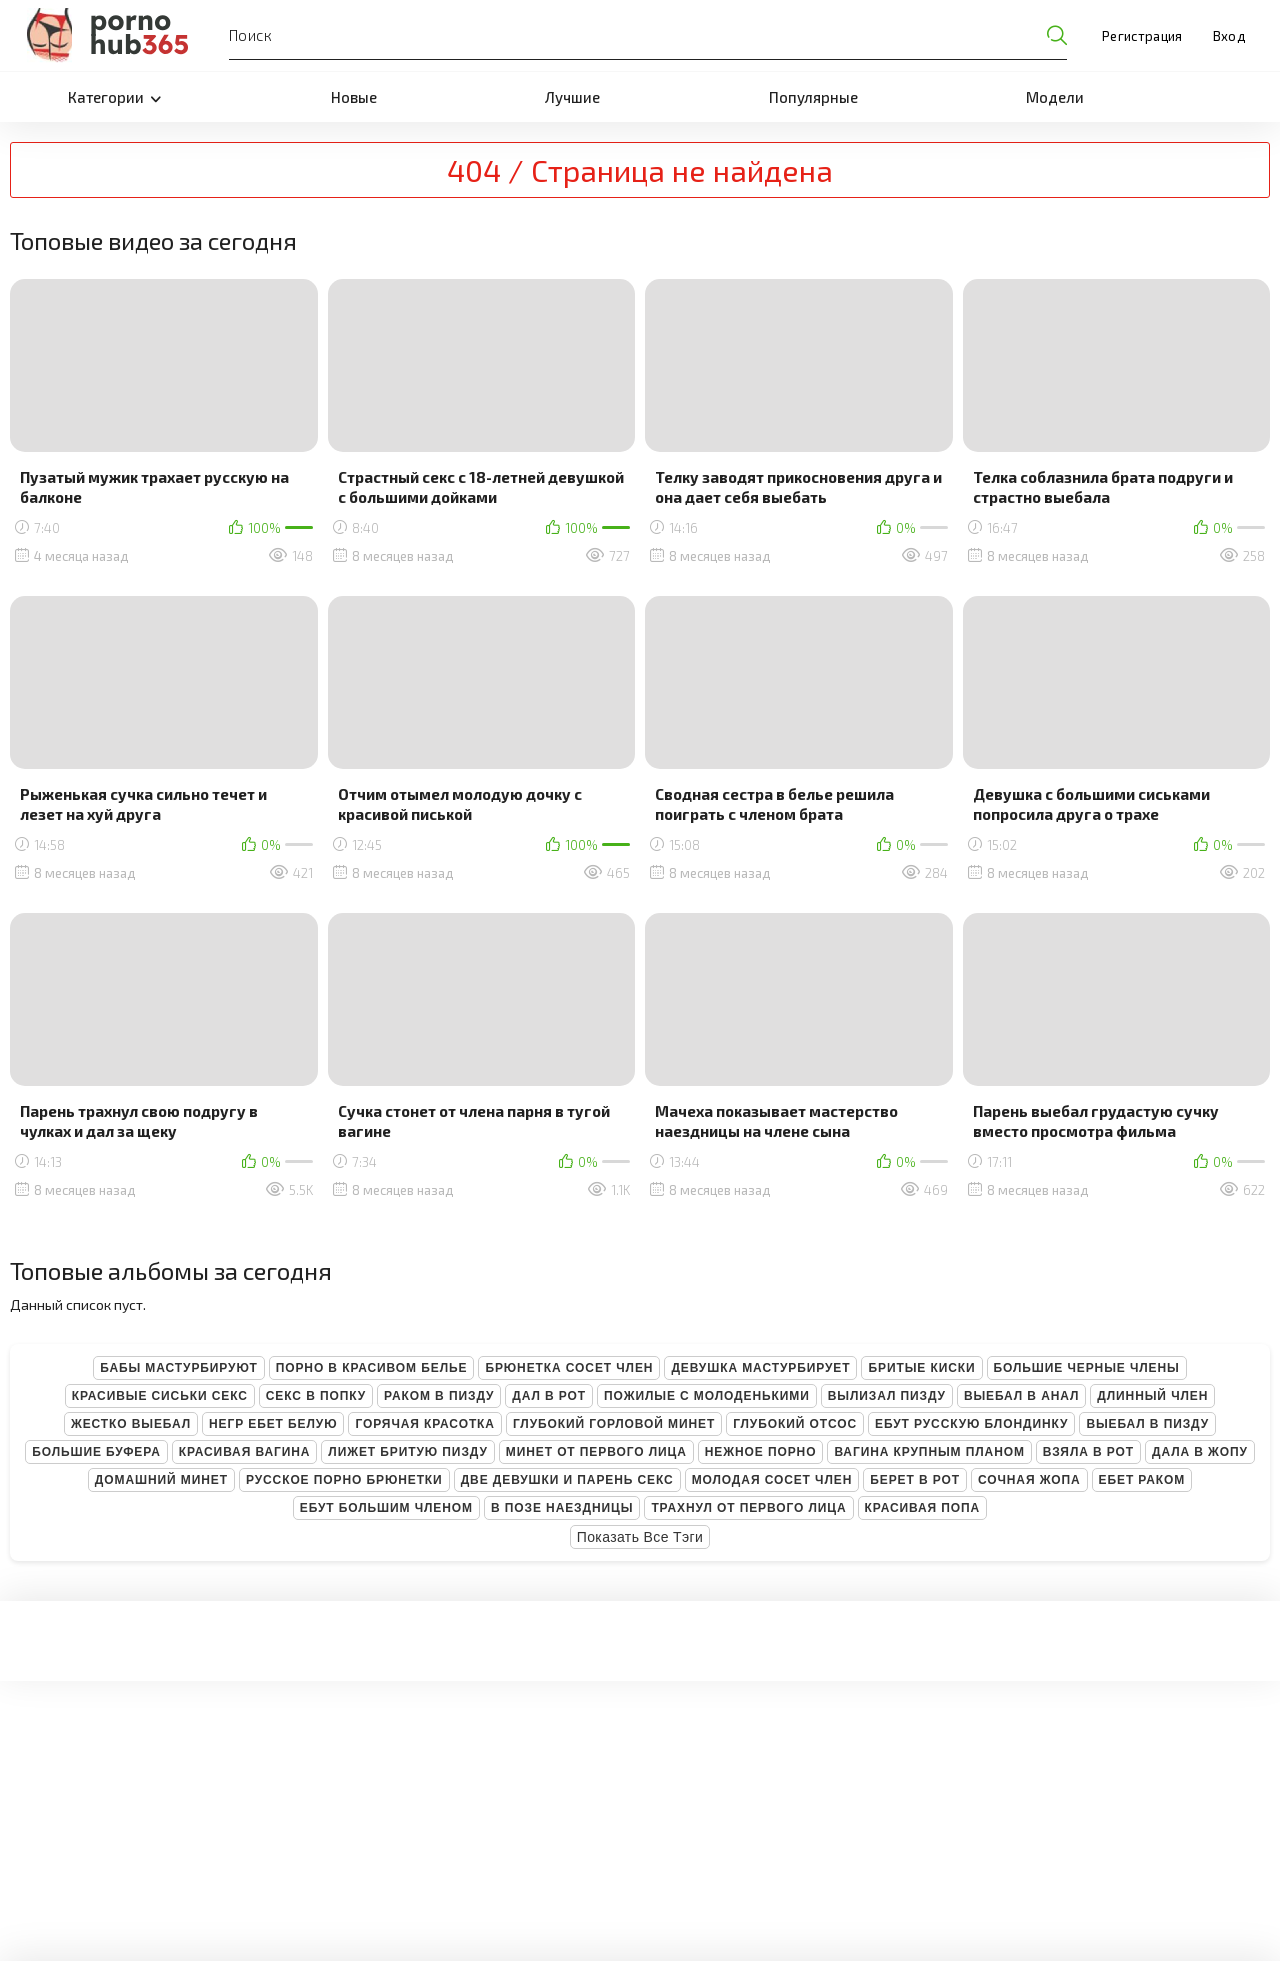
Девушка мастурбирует (760, 1368)
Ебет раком (1142, 1480)
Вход (1229, 36)
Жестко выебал (131, 1424)
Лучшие (572, 97)
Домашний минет (161, 1480)
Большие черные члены (1087, 1368)
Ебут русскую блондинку (971, 1424)
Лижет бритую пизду (407, 1452)
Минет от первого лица (596, 1452)
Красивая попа (923, 1508)
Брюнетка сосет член (569, 1368)
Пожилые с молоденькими (707, 1396)
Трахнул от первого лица (748, 1508)
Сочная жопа (1029, 1480)
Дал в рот (549, 1396)
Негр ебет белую (273, 1424)
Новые (354, 97)
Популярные (813, 97)
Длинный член (1152, 1396)
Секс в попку (316, 1396)
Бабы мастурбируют (178, 1368)
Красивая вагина (245, 1452)
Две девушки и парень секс (567, 1480)
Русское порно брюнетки (344, 1480)
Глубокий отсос (795, 1424)
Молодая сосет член (772, 1480)
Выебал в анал (1021, 1396)
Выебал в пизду (1147, 1424)
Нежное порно (761, 1452)
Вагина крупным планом (929, 1452)
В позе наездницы (562, 1508)
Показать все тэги (640, 1537)
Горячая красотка (424, 1424)
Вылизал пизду (887, 1396)
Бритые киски (921, 1368)
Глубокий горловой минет (614, 1424)
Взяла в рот (1088, 1452)
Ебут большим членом (386, 1508)
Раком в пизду (439, 1396)
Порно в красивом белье (372, 1368)
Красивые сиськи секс (160, 1396)
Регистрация (1142, 36)
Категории (114, 97)
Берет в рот (915, 1480)
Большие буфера (96, 1452)
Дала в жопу (1200, 1452)
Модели (1055, 97)
